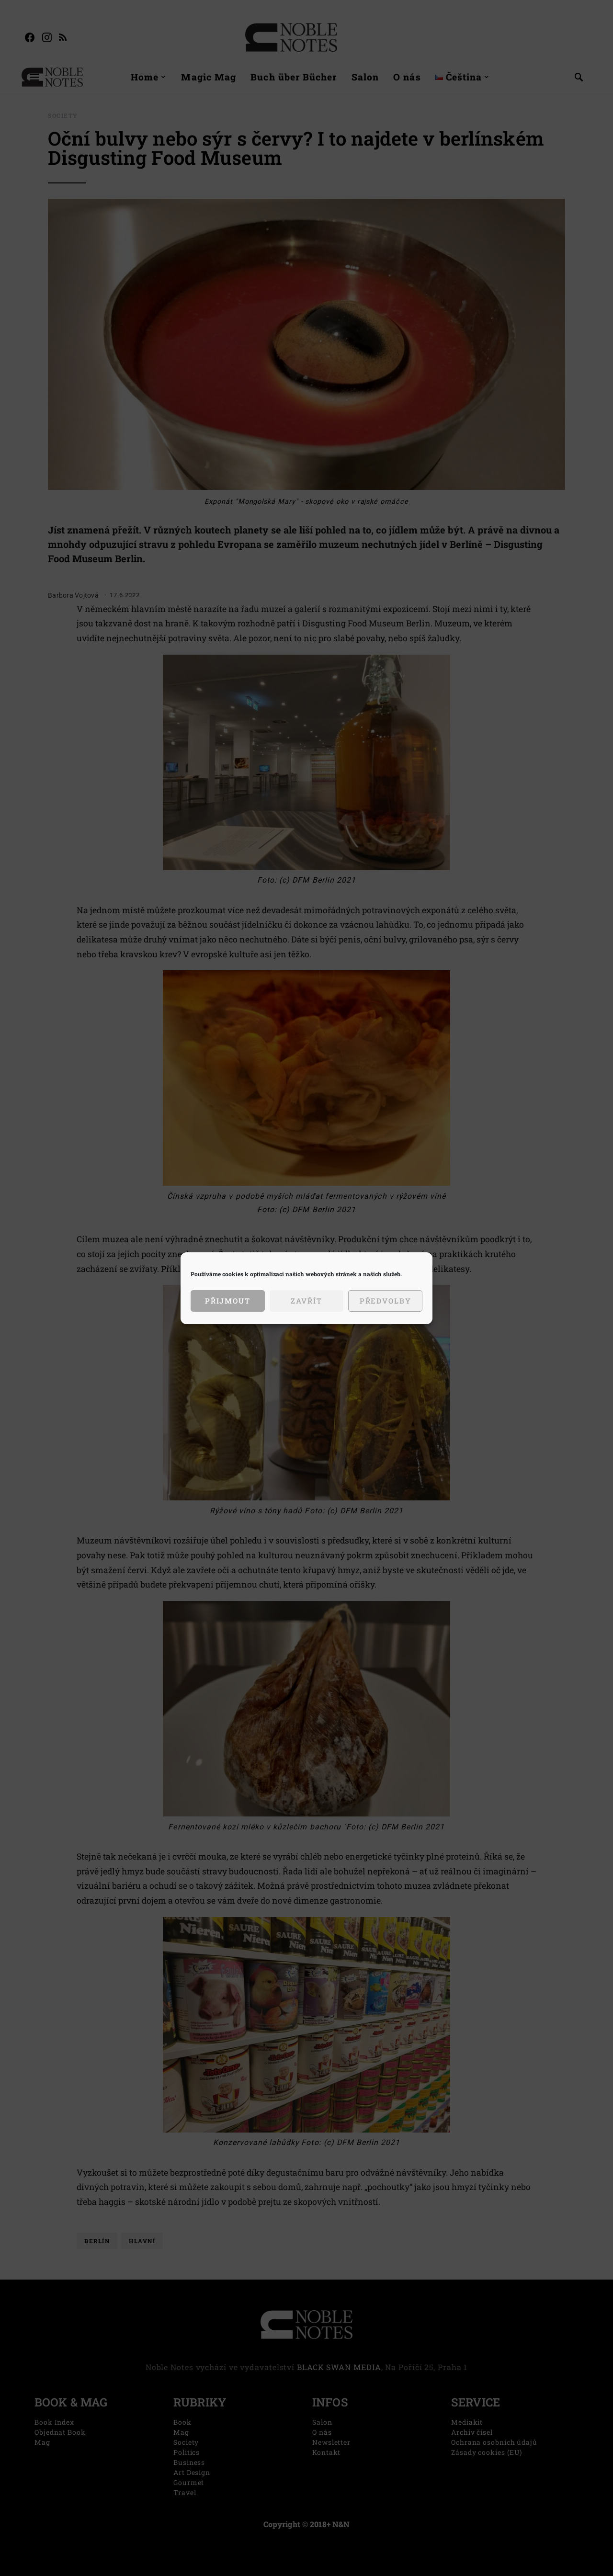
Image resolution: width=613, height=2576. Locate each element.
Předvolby (385, 1300)
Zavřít (306, 1300)
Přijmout (227, 1300)
